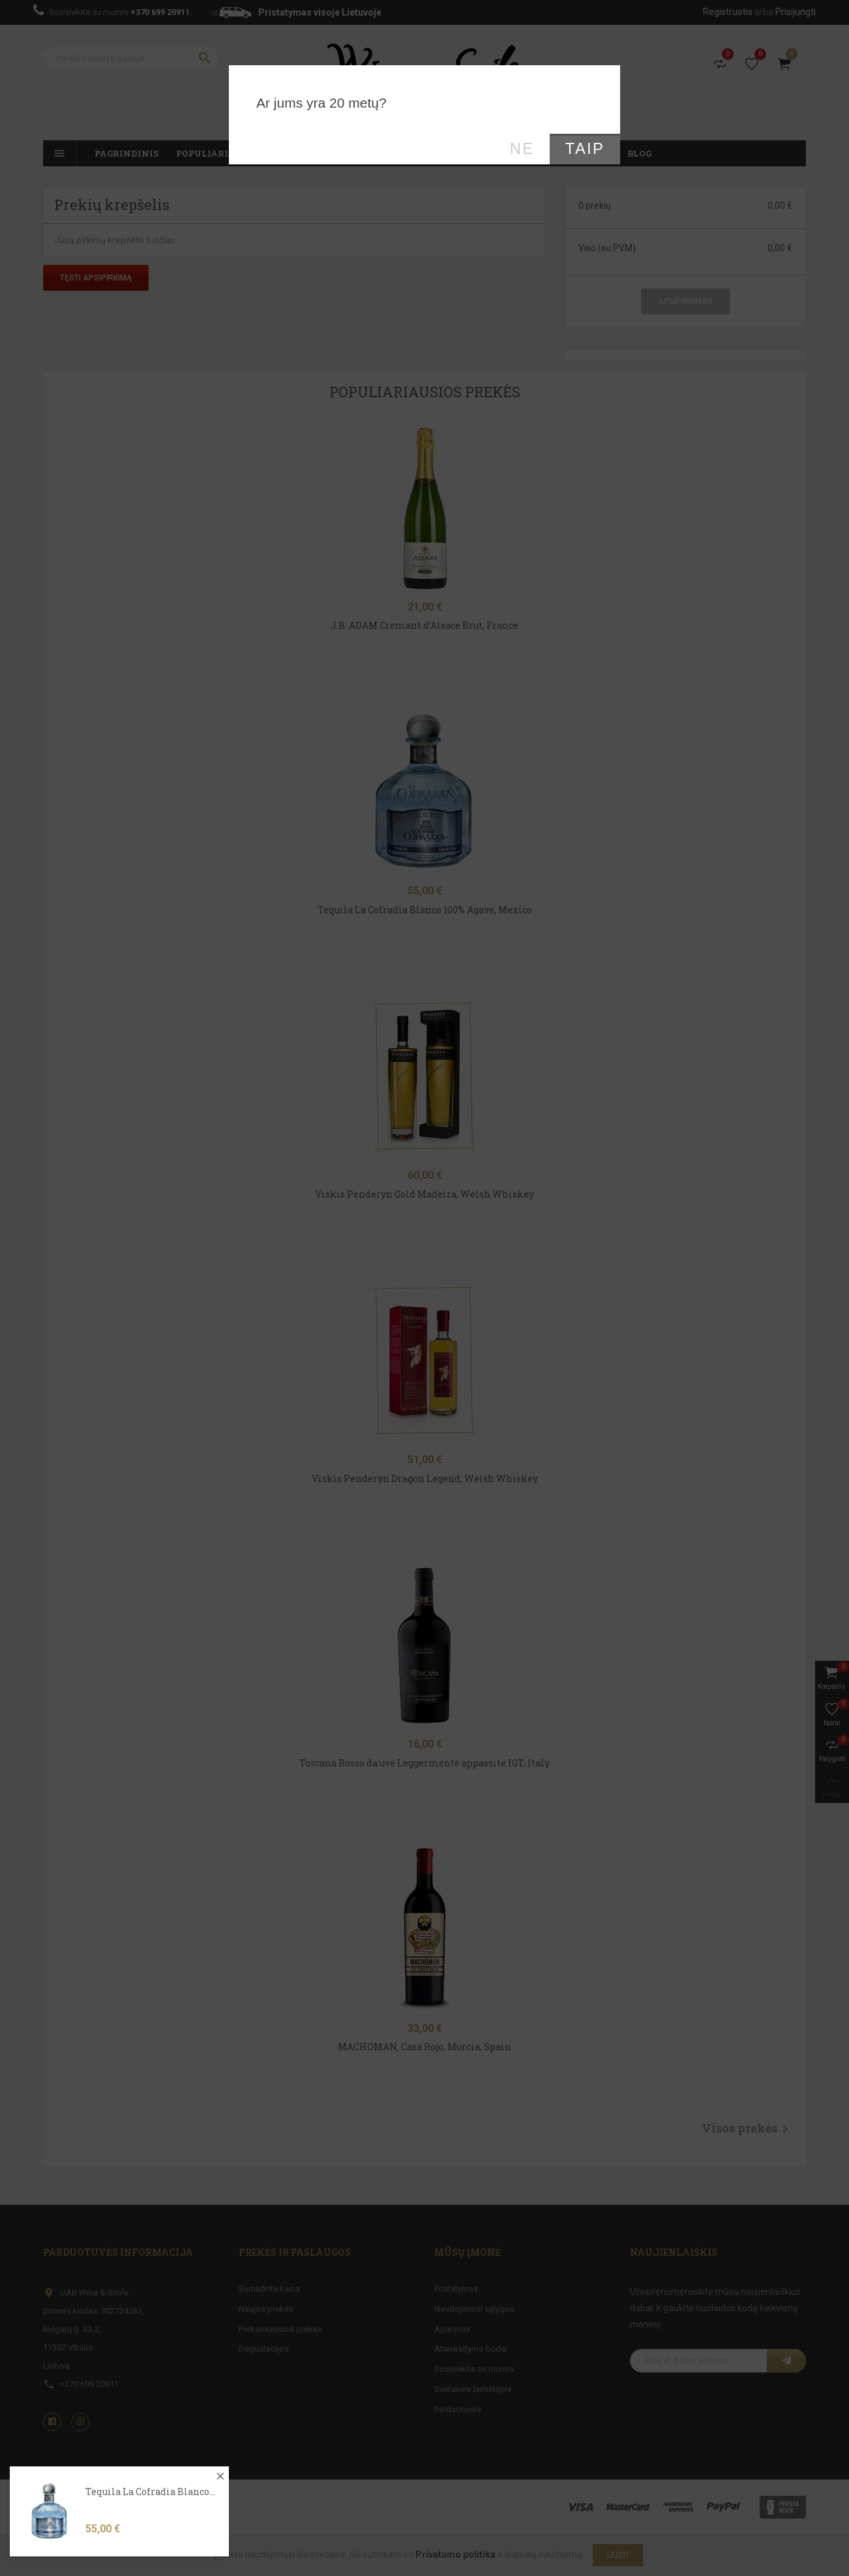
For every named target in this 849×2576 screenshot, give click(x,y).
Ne (522, 148)
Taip (584, 148)
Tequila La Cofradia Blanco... (150, 2515)
